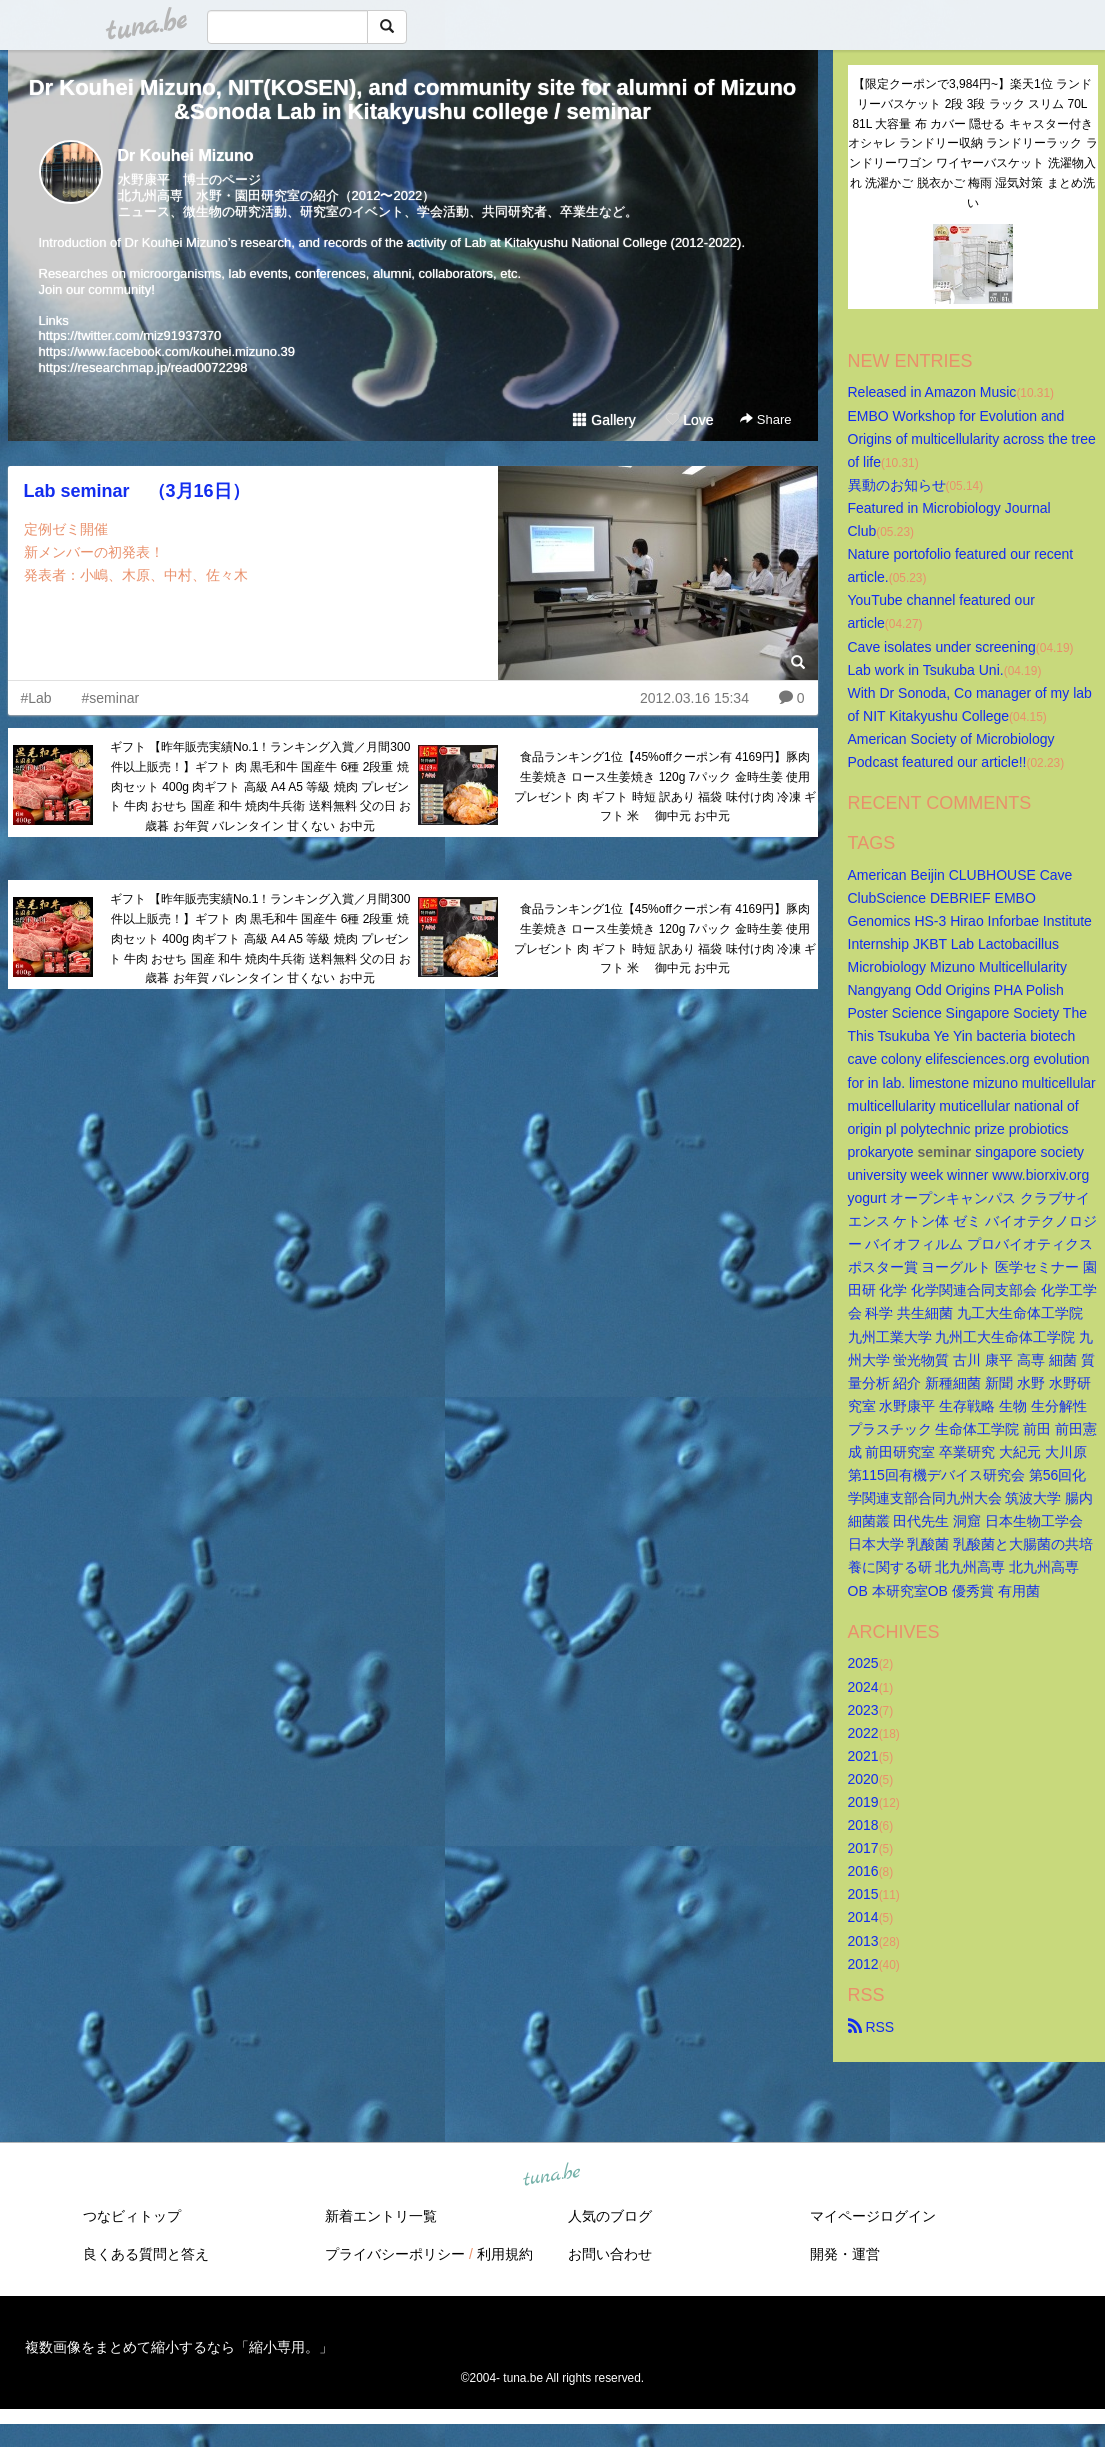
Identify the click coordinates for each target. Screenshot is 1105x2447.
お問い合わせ (610, 2254)
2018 (863, 1825)
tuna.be (552, 2175)
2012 (863, 1964)
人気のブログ (610, 2216)
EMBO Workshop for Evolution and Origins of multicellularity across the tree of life (974, 439)
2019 (863, 1802)
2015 (863, 1894)
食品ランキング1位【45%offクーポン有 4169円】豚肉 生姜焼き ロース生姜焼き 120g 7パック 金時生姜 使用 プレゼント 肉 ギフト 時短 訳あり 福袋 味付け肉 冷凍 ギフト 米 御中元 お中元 (665, 786)
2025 (863, 1663)
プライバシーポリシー (395, 2254)
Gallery (604, 420)
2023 (863, 1710)
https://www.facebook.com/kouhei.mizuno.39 (167, 351)
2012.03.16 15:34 (694, 698)
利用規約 (505, 2254)
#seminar (111, 698)
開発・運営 (845, 2254)
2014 (863, 1917)
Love (689, 420)
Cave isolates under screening (942, 647)
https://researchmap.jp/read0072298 (143, 367)
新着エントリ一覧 (381, 2216)
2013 (863, 1941)
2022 (863, 1733)
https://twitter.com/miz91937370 (130, 335)
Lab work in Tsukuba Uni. (926, 670)
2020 (863, 1779)
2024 (863, 1687)
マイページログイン (873, 2216)
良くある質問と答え (146, 2254)
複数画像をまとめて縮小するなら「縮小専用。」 (179, 2347)
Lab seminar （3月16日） (137, 491)
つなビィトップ (132, 2216)
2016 (863, 1871)
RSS (871, 2027)
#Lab (36, 698)
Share (765, 419)
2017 (863, 1848)
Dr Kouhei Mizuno (186, 155)
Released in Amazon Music (932, 392)
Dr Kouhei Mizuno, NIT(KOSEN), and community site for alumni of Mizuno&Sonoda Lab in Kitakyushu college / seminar (413, 99)
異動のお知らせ (897, 485)
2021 (863, 1756)
